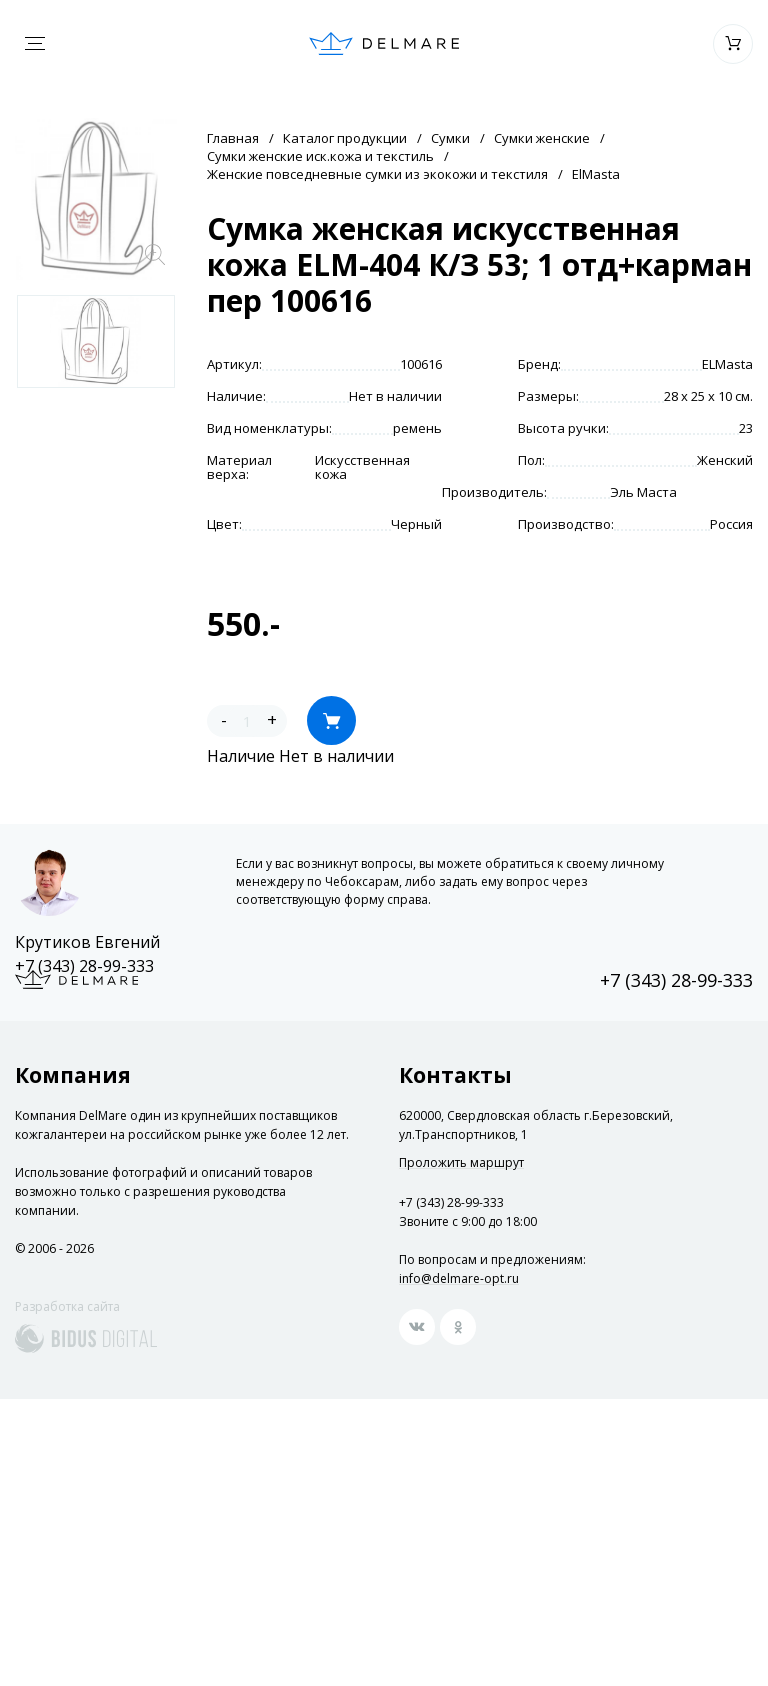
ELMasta (727, 364)
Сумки (450, 138)
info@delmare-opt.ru (459, 1278)
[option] (96, 341)
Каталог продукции (345, 138)
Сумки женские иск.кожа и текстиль (320, 156)
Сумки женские (542, 138)
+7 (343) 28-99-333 (84, 966)
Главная (233, 138)
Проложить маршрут (461, 1163)
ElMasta (596, 174)
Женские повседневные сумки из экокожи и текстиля (377, 174)
